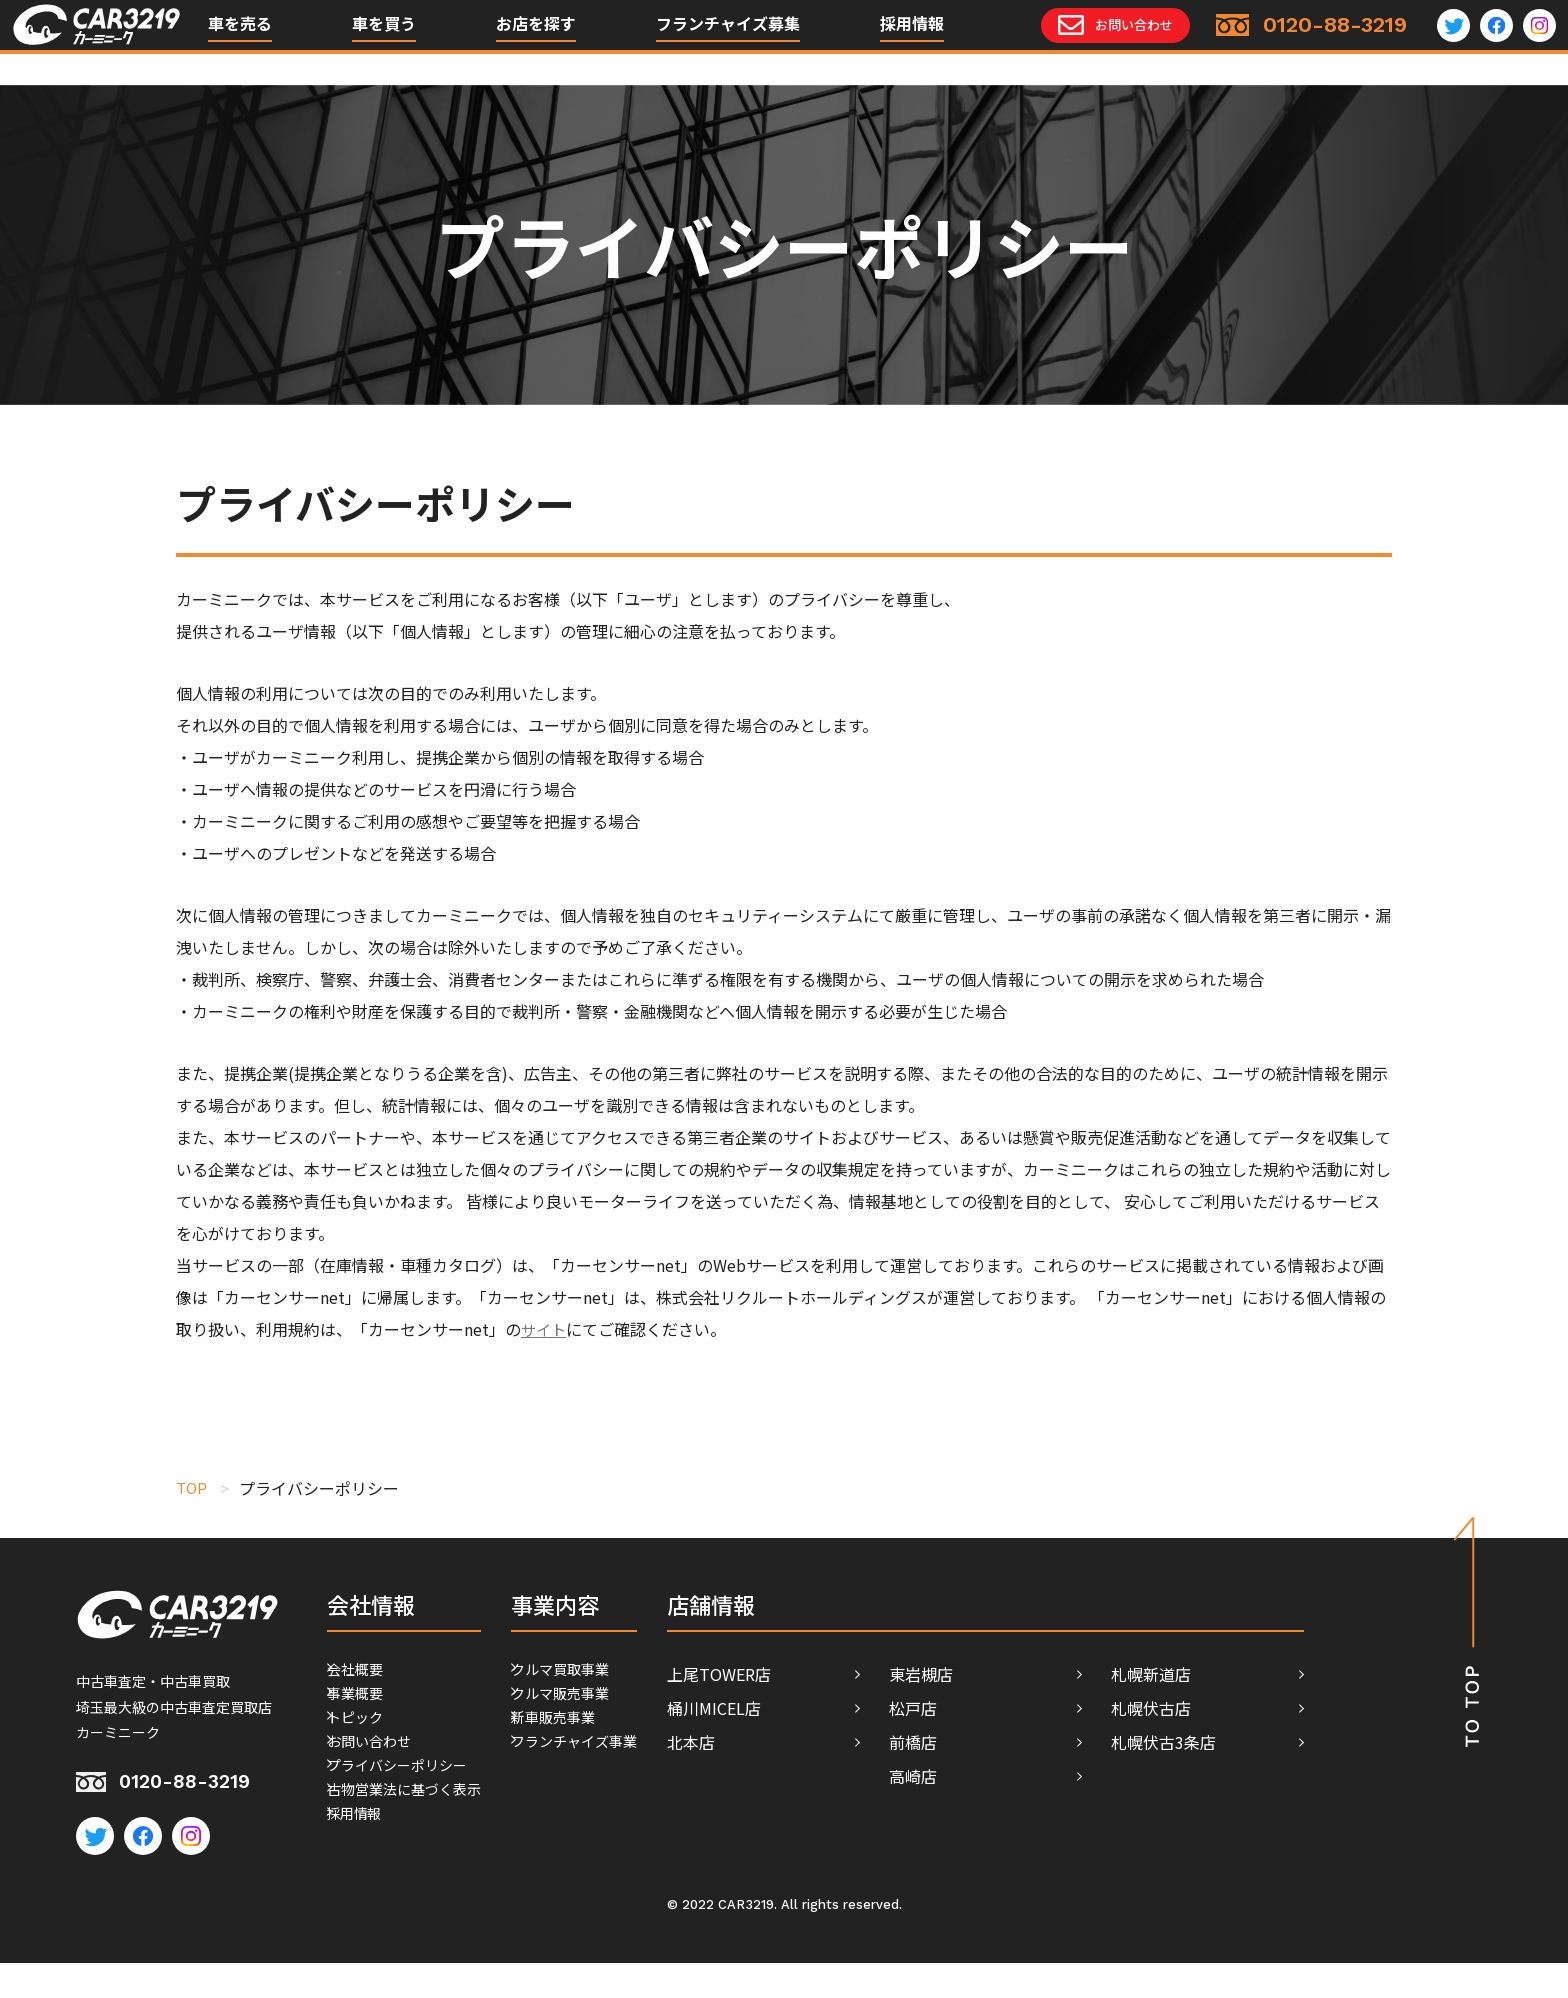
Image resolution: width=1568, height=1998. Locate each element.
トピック (359, 1742)
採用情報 (912, 40)
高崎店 (1019, 1776)
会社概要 (359, 1674)
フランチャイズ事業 (622, 1776)
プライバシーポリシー (407, 1810)
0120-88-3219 (195, 1786)
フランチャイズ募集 (728, 40)
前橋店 (1019, 1742)
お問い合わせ (375, 1776)
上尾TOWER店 (825, 1674)
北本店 (797, 1742)
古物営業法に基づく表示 (415, 1844)
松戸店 (1019, 1708)
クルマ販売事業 (606, 1708)
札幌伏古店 (1257, 1708)
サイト (545, 1329)
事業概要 (359, 1708)
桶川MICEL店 (820, 1708)
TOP (192, 1488)
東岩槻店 (1027, 1674)
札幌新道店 (1257, 1674)
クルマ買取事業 (606, 1674)
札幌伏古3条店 (1269, 1742)
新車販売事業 (598, 1742)
